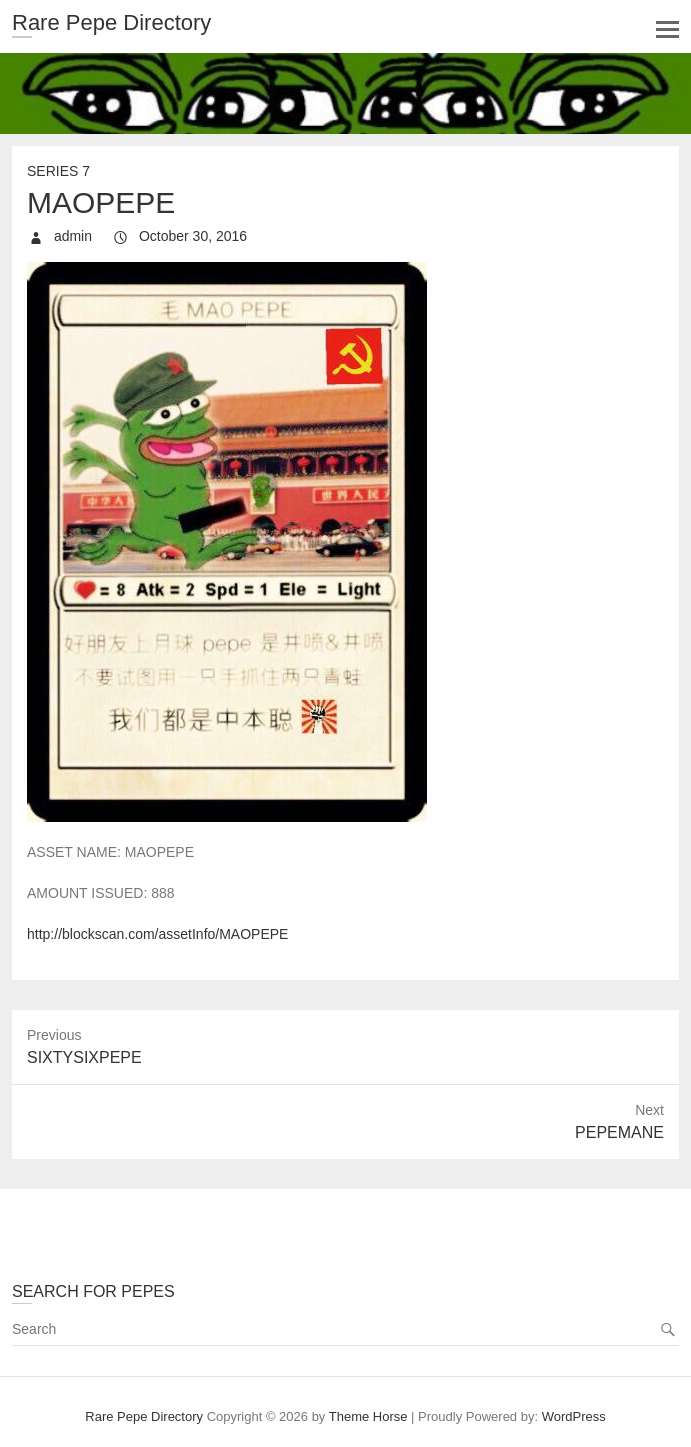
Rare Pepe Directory (111, 22)
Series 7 (58, 171)
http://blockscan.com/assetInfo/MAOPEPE (157, 934)
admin (71, 236)
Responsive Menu (667, 29)
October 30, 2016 (191, 236)
